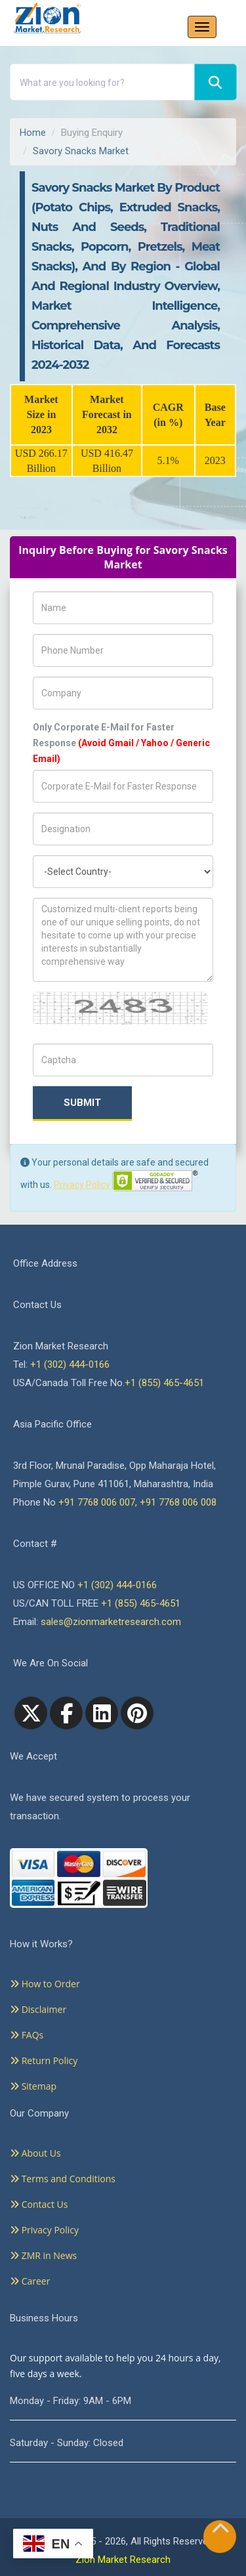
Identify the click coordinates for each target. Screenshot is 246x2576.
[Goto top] (220, 2531)
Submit (82, 1103)
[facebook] (66, 1713)
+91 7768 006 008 (178, 1502)
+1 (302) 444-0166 (70, 1364)
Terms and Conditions (62, 2178)
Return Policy (43, 2060)
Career (30, 2281)
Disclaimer (38, 2009)
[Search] (215, 82)
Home (33, 132)
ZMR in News (43, 2255)
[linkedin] (101, 1713)
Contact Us (39, 2204)
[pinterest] (137, 1713)
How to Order (45, 1983)
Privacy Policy (82, 1184)
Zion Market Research (123, 2559)
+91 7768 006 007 (96, 1502)
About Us (35, 2153)
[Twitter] (30, 1713)
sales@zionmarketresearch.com (111, 1622)
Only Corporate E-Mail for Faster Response (121, 743)
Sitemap (33, 2086)
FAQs (26, 2035)
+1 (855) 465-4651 (164, 1383)
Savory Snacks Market (81, 151)
